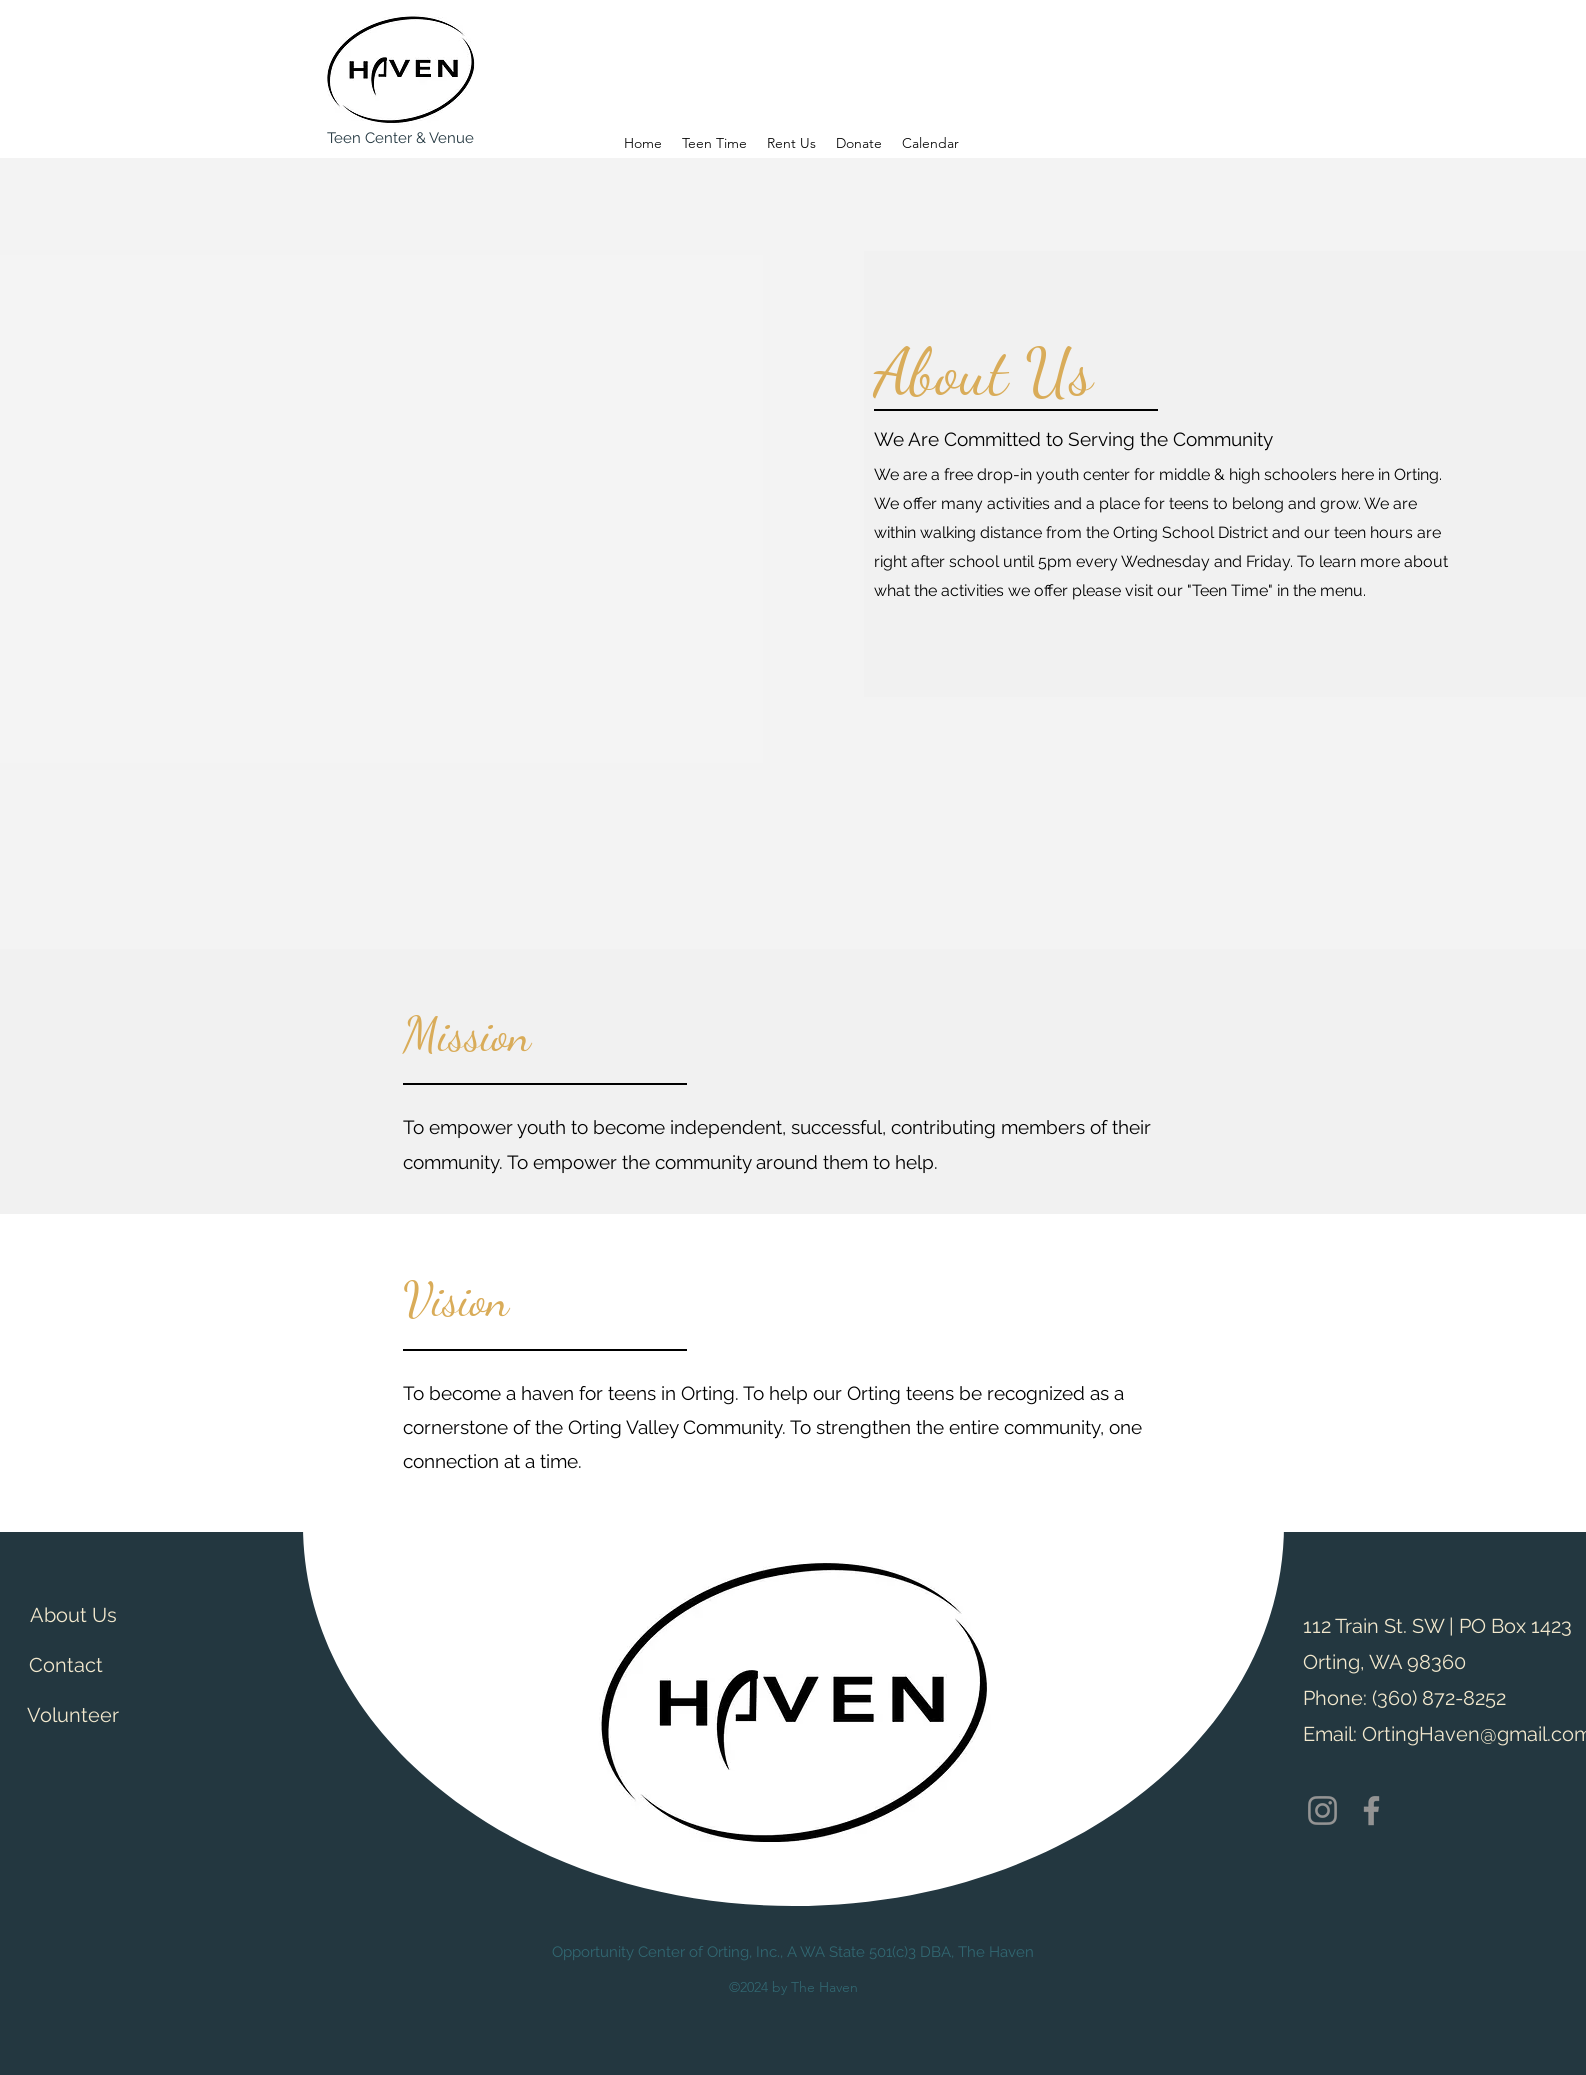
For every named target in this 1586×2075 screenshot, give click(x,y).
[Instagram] (1322, 1810)
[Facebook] (1371, 1810)
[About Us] (73, 1615)
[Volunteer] (73, 1715)
